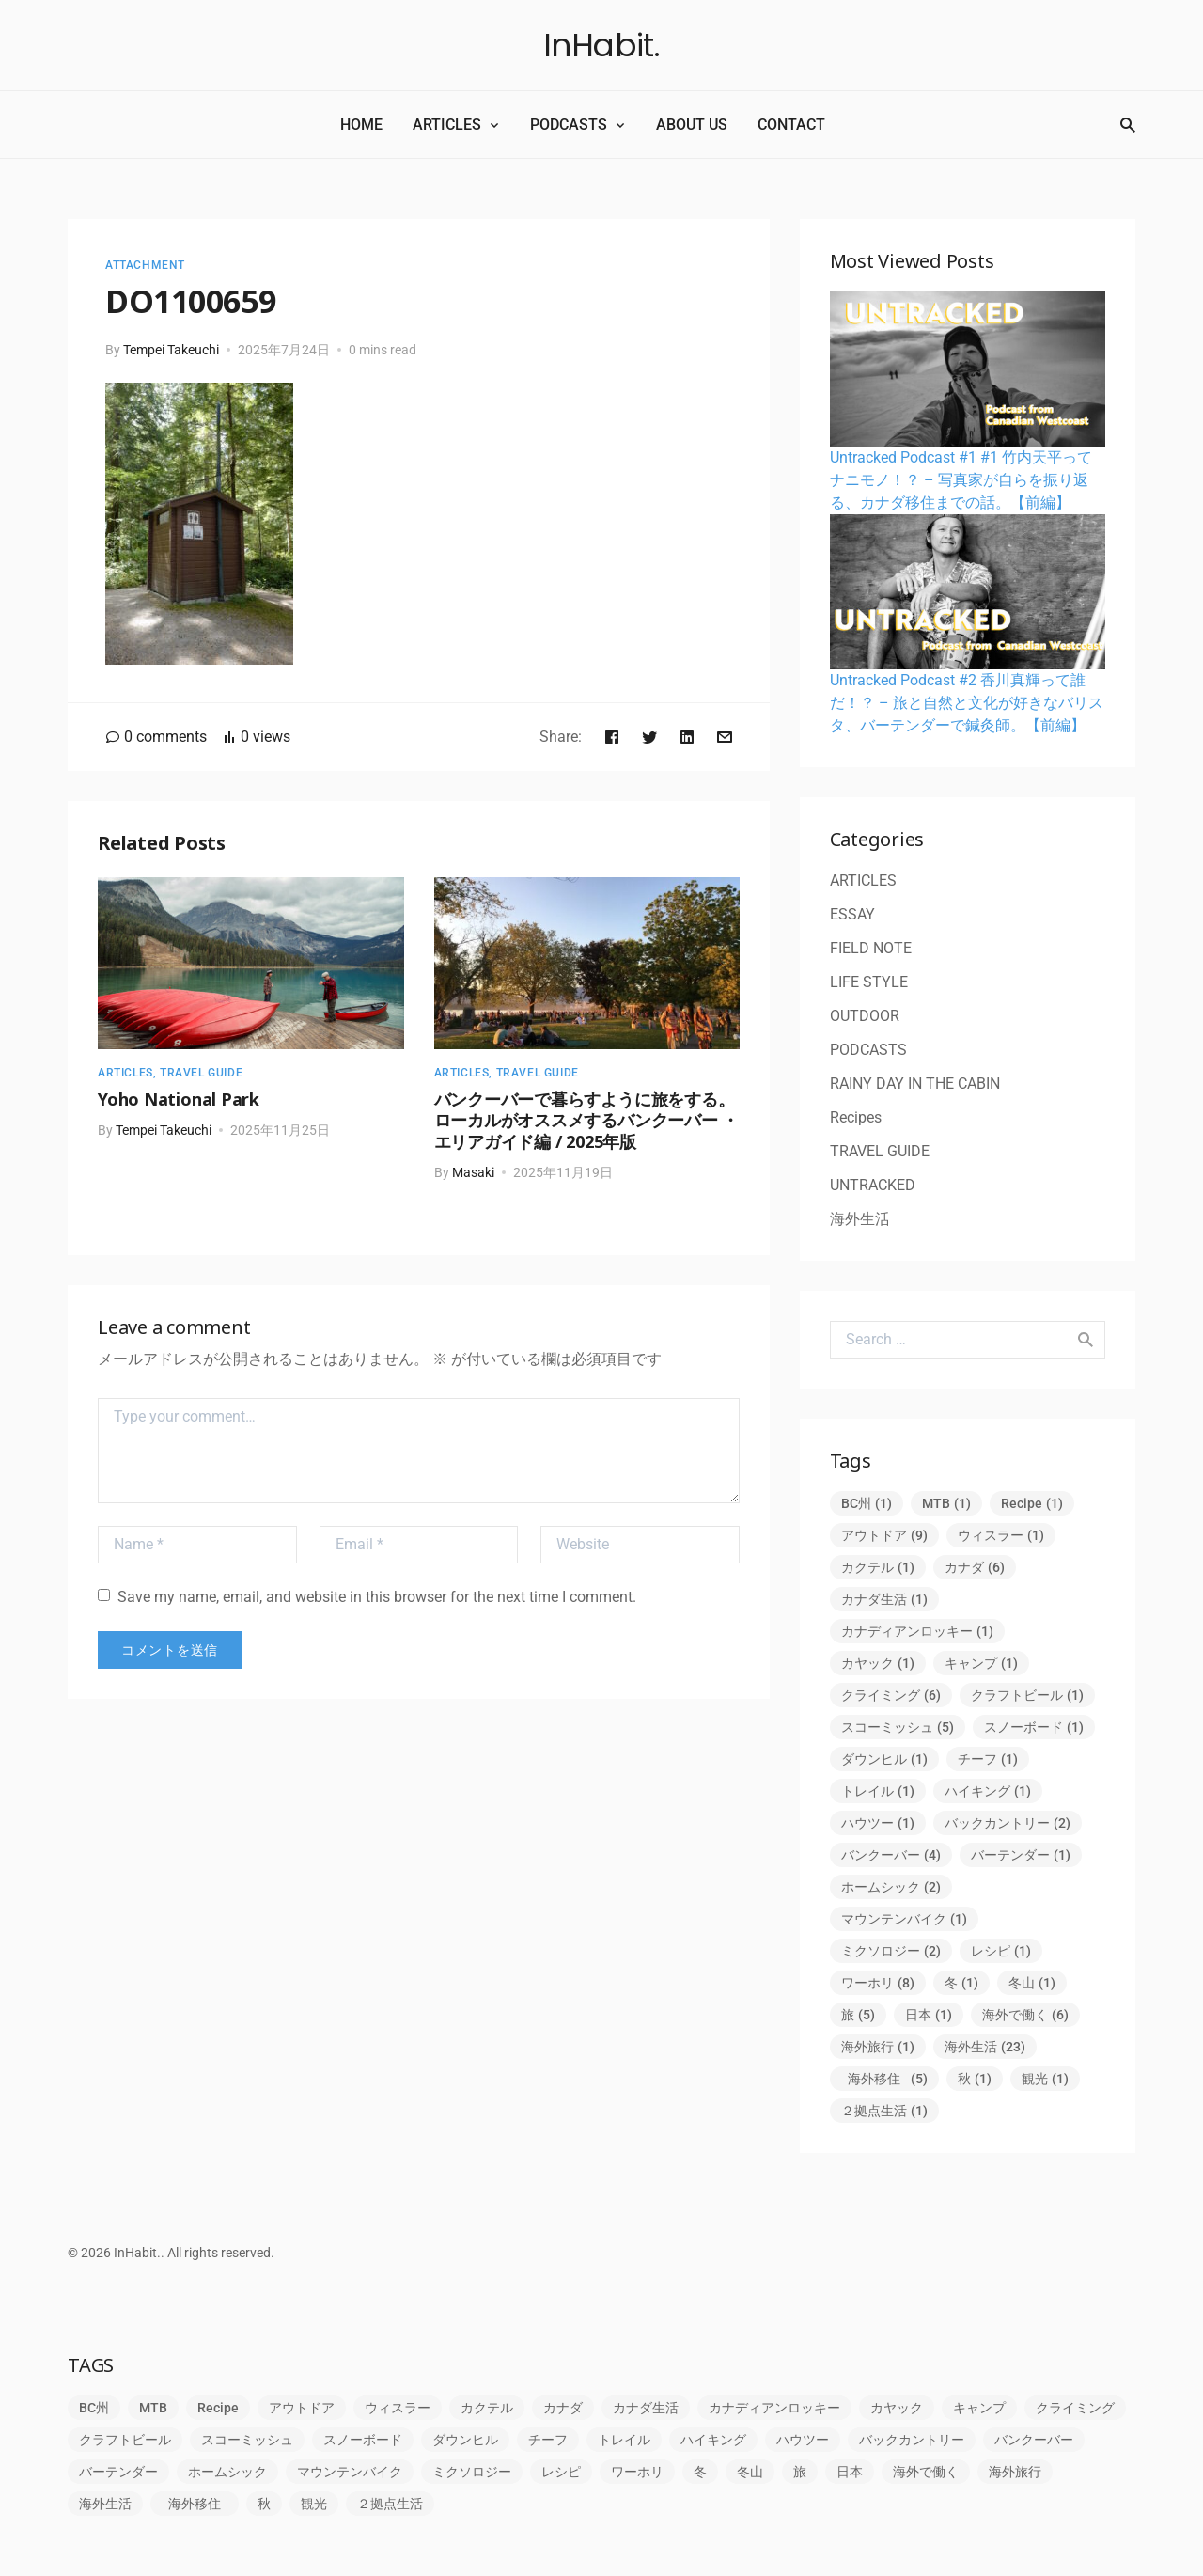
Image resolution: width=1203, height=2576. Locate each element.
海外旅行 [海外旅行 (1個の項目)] (877, 2046)
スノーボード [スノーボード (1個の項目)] (1034, 1727)
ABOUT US (691, 125)
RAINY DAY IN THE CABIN (915, 1083)
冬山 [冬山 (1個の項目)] (1031, 1982)
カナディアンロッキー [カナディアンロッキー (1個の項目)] (917, 1631)
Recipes (856, 1117)
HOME (361, 125)
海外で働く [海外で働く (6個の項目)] (1025, 2014)
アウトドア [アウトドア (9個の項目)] (884, 1535)
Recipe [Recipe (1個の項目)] (1032, 1503)
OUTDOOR (864, 1016)
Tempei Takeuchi (171, 349)
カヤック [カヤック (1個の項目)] (877, 1663)
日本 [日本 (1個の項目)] (928, 2014)
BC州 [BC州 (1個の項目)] (866, 1503)
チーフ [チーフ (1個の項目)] (988, 1759)
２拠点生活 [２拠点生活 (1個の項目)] (884, 2110)
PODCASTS (568, 125)
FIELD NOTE (871, 948)
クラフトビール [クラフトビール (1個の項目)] (1027, 1695)
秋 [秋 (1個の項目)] (975, 2078)
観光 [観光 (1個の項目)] (1045, 2078)
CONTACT (791, 125)
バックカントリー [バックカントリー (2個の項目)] (1007, 1822)
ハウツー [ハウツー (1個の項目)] (877, 1822)
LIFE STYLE (869, 982)
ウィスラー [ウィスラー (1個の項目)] (1001, 1535)
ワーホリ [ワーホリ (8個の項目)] (877, 1982)
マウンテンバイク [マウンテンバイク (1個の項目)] (904, 1918)
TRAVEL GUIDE (201, 1072)
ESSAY (852, 914)
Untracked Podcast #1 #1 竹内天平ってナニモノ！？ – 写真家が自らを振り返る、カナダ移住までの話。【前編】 (961, 479)
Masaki (473, 1172)
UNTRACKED (872, 1185)
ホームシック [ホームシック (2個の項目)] (891, 1886)
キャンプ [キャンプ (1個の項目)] (981, 1663)
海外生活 (860, 1219)
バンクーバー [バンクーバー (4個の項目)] (891, 1854)
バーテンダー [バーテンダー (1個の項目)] (1020, 1854)
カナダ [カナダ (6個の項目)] (975, 1567)
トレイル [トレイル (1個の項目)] (877, 1790)
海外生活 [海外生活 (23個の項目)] (985, 2046)
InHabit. (602, 45)
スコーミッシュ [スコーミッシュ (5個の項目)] (897, 1727)
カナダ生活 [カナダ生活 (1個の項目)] (884, 1599)
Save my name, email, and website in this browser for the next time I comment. (367, 1597)
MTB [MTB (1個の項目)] (946, 1503)
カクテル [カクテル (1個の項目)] (877, 1567)
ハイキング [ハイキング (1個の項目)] (988, 1790)
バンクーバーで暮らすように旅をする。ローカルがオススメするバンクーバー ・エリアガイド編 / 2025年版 (587, 1120)
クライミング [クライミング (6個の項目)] (891, 1695)
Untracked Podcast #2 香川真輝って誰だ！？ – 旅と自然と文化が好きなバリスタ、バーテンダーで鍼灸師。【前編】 (966, 702)
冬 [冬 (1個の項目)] (961, 1982)
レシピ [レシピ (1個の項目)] (1001, 1950)
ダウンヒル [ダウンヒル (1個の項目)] (884, 1759)
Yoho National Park (178, 1099)
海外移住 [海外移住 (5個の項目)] (888, 2078)
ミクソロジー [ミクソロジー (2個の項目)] (891, 1950)
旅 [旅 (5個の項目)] (858, 2014)
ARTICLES (447, 125)
